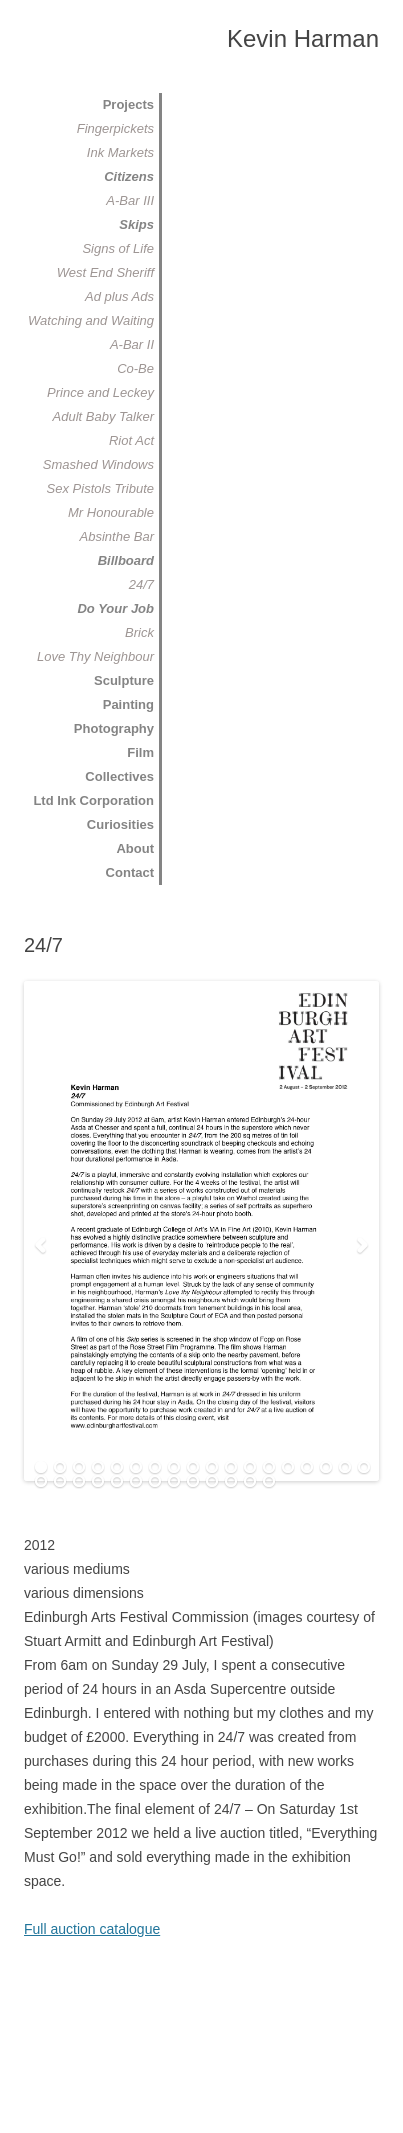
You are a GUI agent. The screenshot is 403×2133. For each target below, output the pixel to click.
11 (231, 1468)
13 (269, 1468)
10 (212, 1468)
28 (212, 1482)
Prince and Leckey (100, 392)
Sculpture (124, 680)
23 (117, 1482)
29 (231, 1482)
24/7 (141, 584)
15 (307, 1468)
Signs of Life (118, 248)
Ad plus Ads (119, 296)
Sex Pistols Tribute (100, 488)
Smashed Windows (98, 464)
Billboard (126, 560)
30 (250, 1482)
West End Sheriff (105, 272)
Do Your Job (115, 608)
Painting (128, 704)
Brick (139, 632)
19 (41, 1482)
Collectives (119, 776)
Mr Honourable (111, 512)
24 (136, 1482)
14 (288, 1468)
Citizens (129, 176)
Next (362, 1246)
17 (345, 1468)
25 (155, 1482)
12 (250, 1468)
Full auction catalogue (92, 1929)
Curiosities (120, 824)
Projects (128, 104)
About (135, 848)
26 (174, 1482)
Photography (114, 728)
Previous (40, 1246)
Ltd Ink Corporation (93, 800)
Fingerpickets (115, 128)
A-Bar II (132, 344)
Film (140, 752)
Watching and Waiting (91, 320)
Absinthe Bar (117, 536)
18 (364, 1468)
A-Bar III (130, 200)
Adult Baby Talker (103, 416)
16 (326, 1468)
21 (79, 1482)
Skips (136, 224)
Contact (130, 872)
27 (193, 1482)
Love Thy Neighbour (95, 656)
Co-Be (135, 368)
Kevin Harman (303, 38)
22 (98, 1482)
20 (60, 1482)
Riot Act (131, 440)
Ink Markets (120, 152)
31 (269, 1482)
